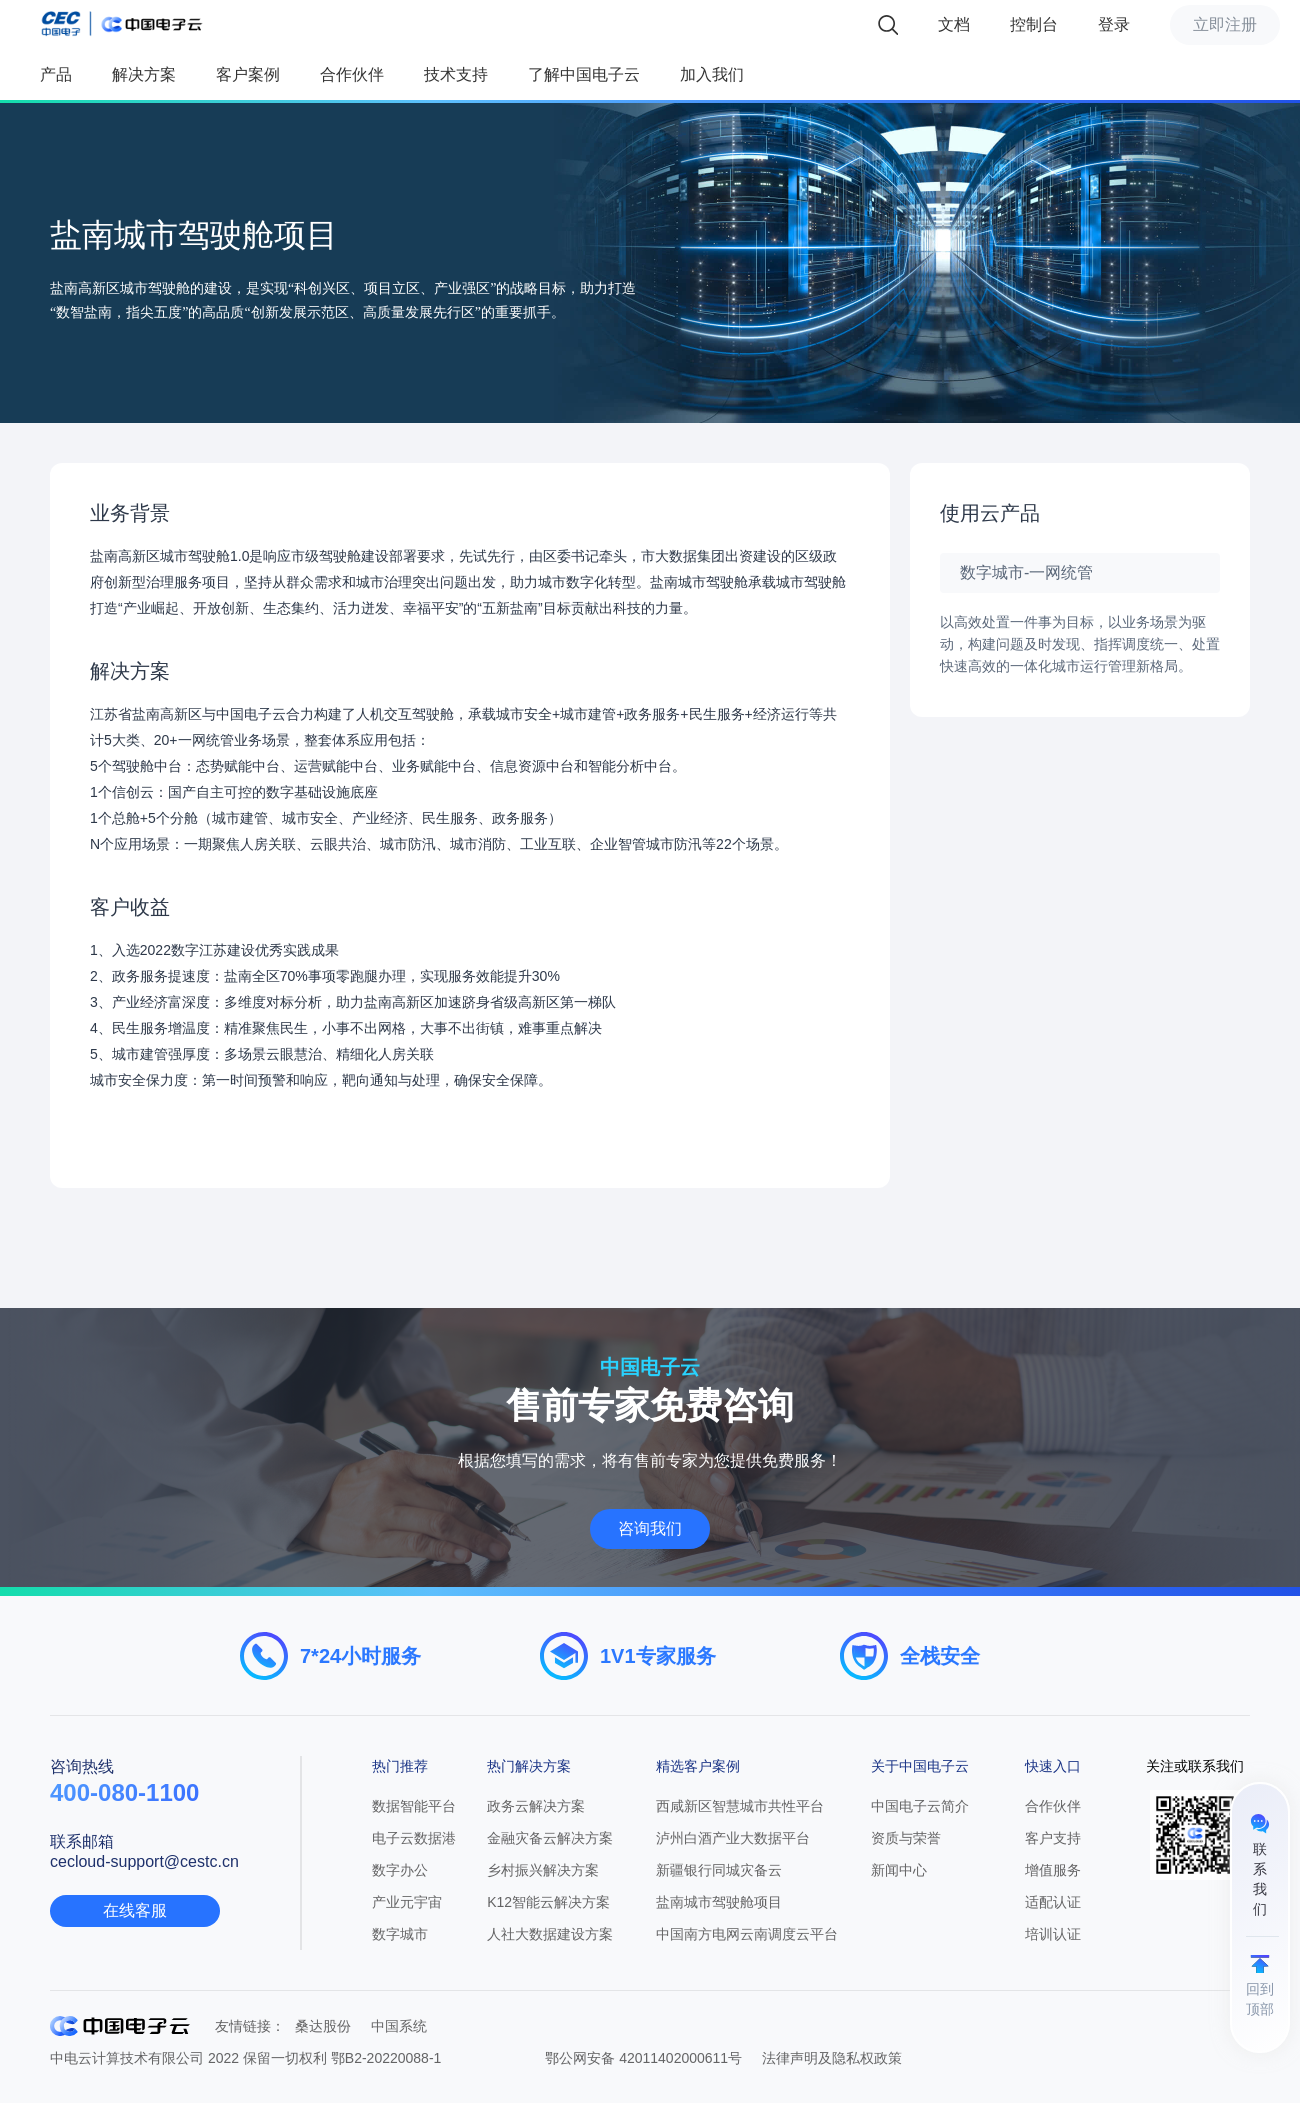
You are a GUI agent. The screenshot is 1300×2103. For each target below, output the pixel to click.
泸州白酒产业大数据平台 (733, 1838)
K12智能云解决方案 (548, 1902)
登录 (1114, 24)
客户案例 (248, 74)
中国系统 (399, 2026)
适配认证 (1053, 1902)
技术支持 (456, 74)
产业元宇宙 (407, 1902)
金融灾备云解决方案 (550, 1838)
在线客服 (135, 1910)
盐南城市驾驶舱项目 (719, 1902)
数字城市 (400, 1934)
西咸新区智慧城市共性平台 (740, 1806)
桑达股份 (323, 2026)
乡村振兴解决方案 (543, 1870)
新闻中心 (899, 1870)
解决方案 (144, 74)
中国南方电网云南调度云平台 (747, 1934)
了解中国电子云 (584, 74)
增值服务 (1053, 1870)
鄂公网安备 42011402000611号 (643, 2058)
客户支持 (1053, 1838)
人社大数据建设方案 (550, 1934)
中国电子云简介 (920, 1806)
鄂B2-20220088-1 (386, 2058)
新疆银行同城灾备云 (719, 1870)
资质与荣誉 (906, 1838)
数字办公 (400, 1870)
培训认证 (1053, 1934)
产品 (56, 74)
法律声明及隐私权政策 (832, 2058)
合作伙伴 (352, 74)
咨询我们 (650, 1528)
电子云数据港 (414, 1838)
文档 (954, 24)
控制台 (1034, 24)
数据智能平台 (414, 1806)
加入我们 (712, 74)
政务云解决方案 (536, 1806)
